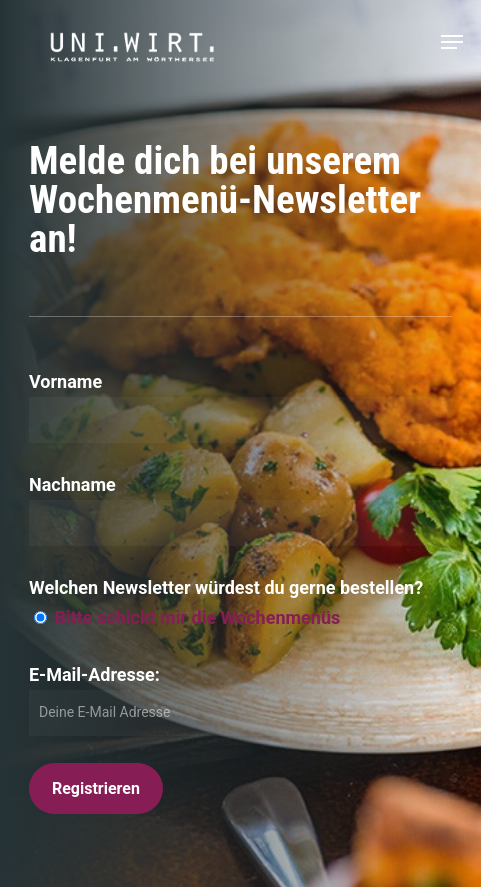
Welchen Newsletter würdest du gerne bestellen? (226, 587)
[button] (452, 42)
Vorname (65, 381)
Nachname (72, 484)
